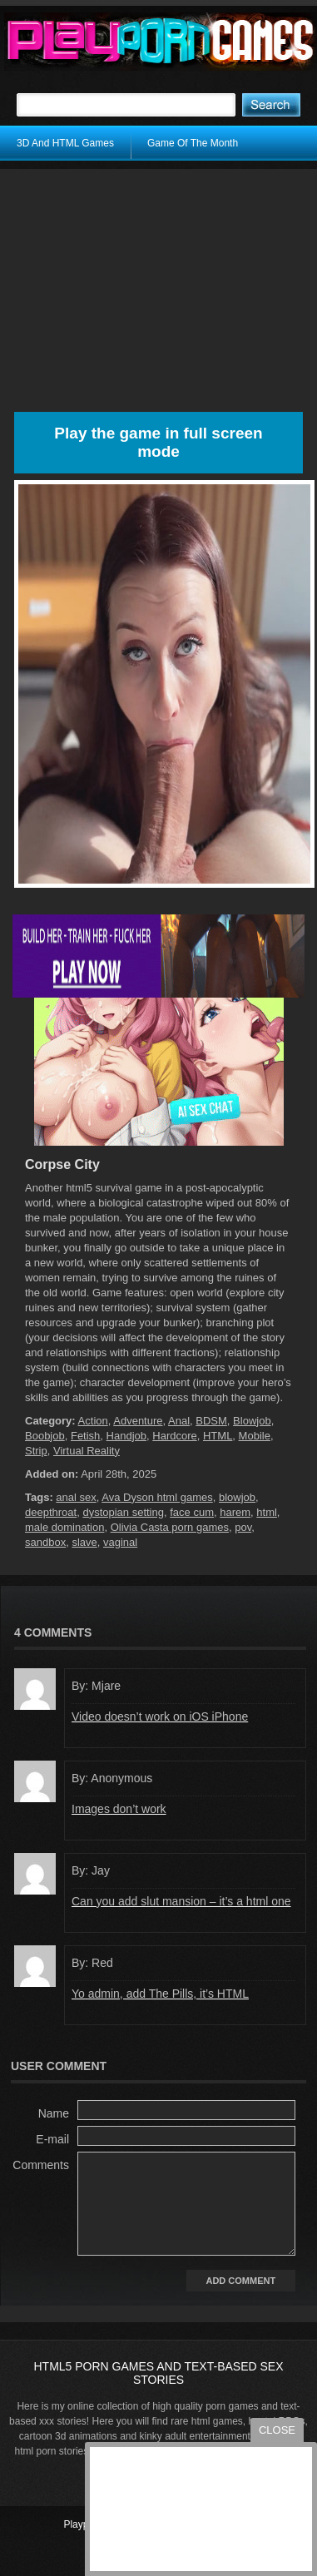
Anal (179, 1420)
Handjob (126, 1435)
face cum (192, 1512)
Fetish (85, 1435)
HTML (217, 1435)
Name (53, 2113)
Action (93, 1420)
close (277, 2430)
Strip (36, 1450)
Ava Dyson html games (157, 1497)
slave (84, 1542)
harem (235, 1512)
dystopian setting (123, 1512)
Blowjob (252, 1420)
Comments (40, 2165)
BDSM (211, 1420)
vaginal (120, 1542)
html (266, 1512)
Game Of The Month (192, 143)
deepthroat (51, 1512)
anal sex (76, 1497)
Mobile (254, 1435)
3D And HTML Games (65, 143)
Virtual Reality (86, 1450)
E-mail (52, 2139)
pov (243, 1527)
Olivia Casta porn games (170, 1527)
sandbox (45, 1542)
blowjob (237, 1497)
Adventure (137, 1420)
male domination (64, 1527)
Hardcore (174, 1435)
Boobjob (45, 1435)
